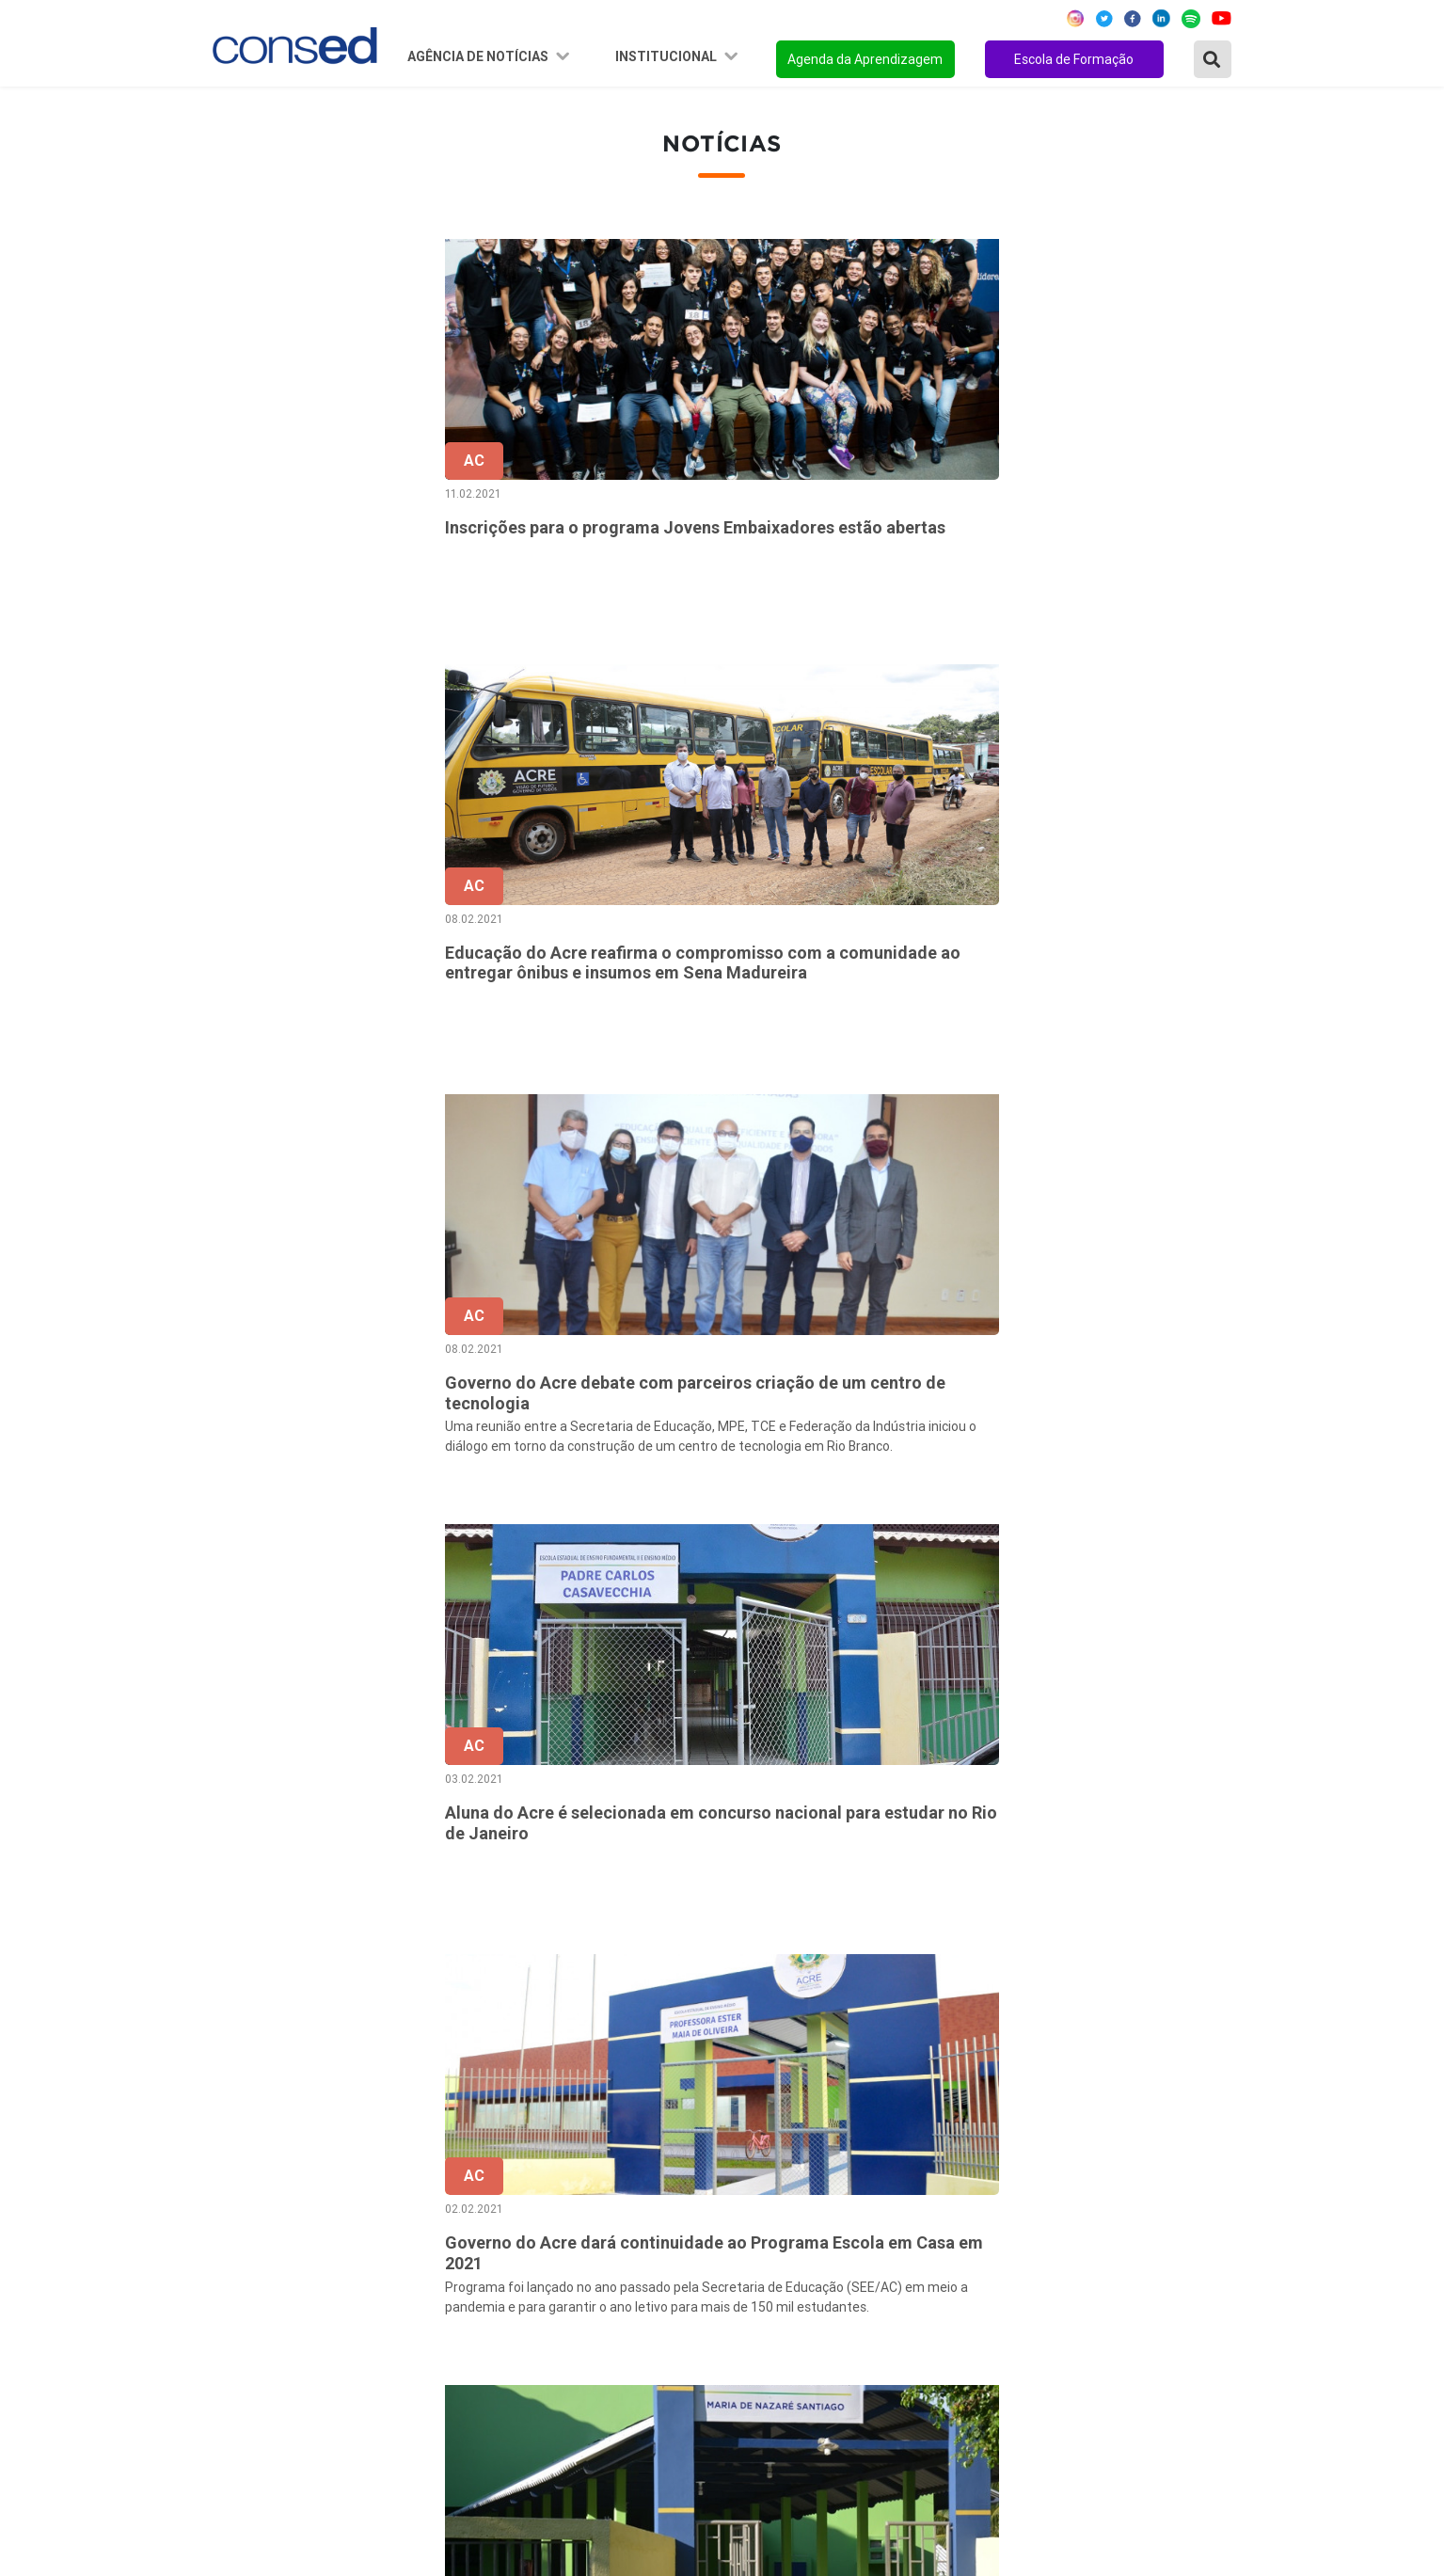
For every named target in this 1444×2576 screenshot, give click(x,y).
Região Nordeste (269, 2194)
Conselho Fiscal (609, 2244)
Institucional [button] (667, 56)
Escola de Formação (1074, 59)
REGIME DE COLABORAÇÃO (1008, 2168)
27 (829, 1976)
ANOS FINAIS (960, 2194)
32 (1027, 1976)
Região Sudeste (266, 2244)
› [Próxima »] (1224, 1976)
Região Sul (249, 2270)
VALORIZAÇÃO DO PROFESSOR (1021, 2244)
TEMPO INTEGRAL (978, 2219)
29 (908, 1976)
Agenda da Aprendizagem (865, 59)
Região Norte (257, 2168)
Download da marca (622, 2321)
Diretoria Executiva (620, 2270)
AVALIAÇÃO (954, 2397)
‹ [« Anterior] (671, 1976)
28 (869, 1976)
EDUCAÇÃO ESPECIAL (989, 2346)
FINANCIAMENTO (975, 2270)
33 (1066, 1976)
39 (1145, 1976)
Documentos (600, 2295)
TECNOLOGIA (960, 2321)
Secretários (595, 2194)
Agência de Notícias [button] (479, 56)
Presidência (596, 2219)
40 (1185, 1976)
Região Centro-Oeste (283, 2219)
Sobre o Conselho (615, 2168)
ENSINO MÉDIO (967, 2295)
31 (987, 1976)
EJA (928, 2371)
